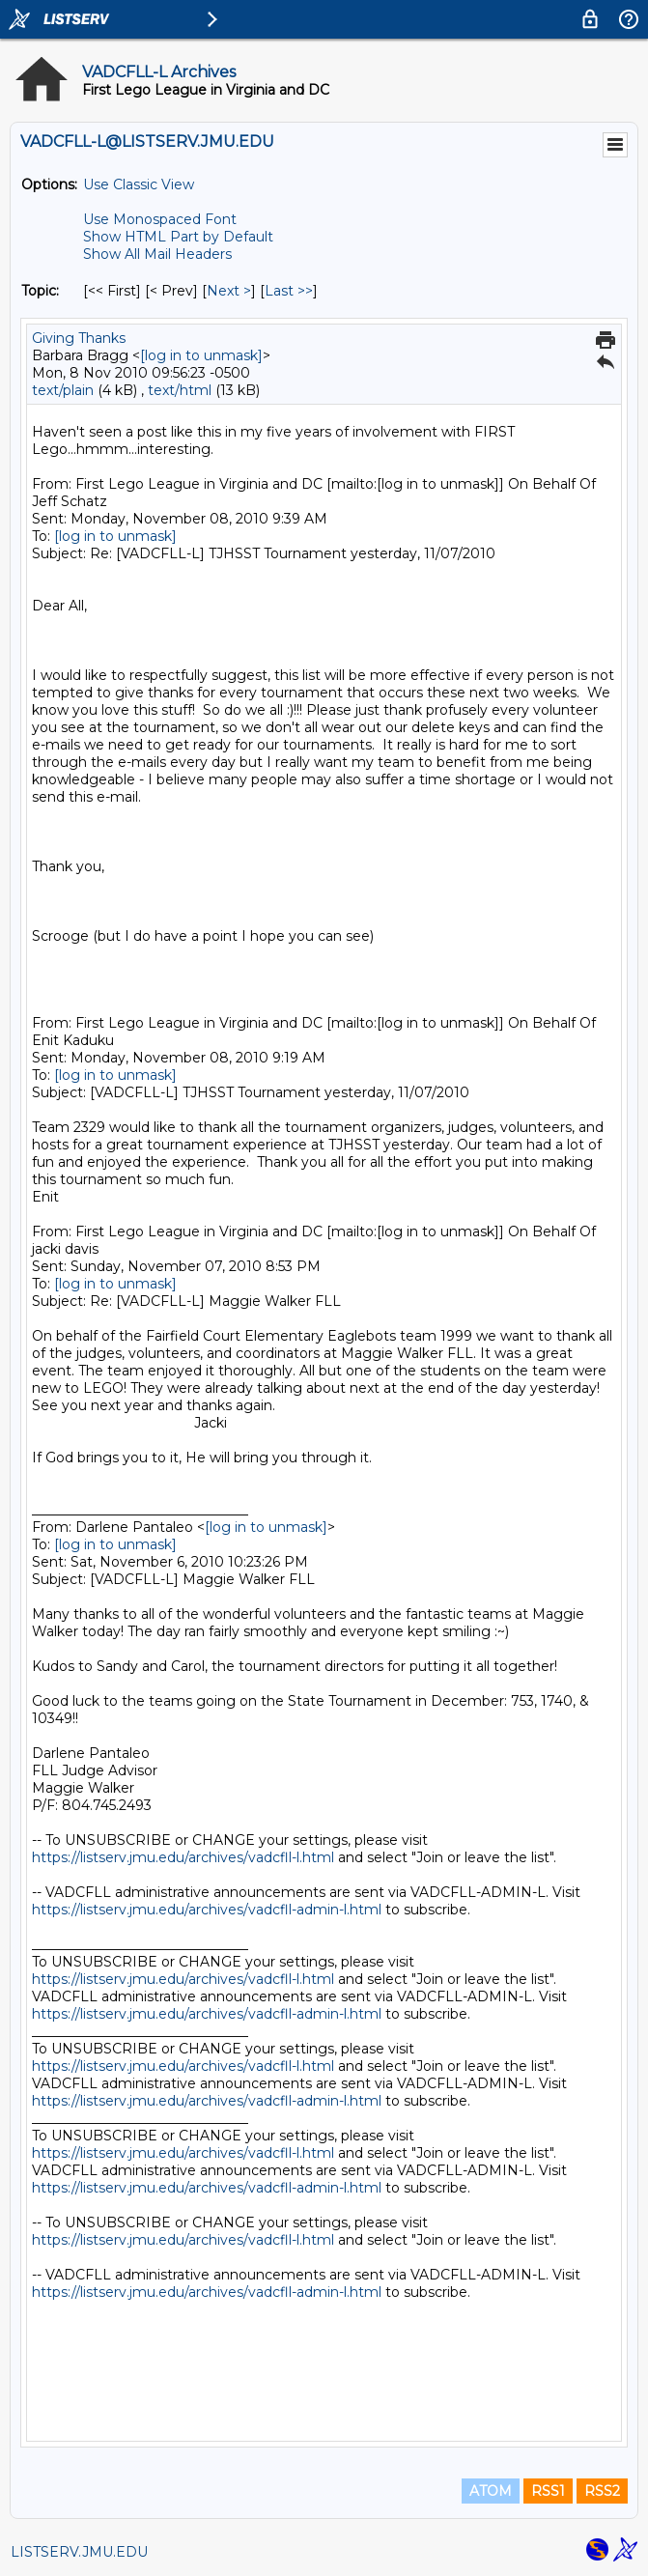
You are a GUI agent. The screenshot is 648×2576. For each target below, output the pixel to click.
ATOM (490, 2491)
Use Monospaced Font (160, 219)
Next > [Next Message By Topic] (229, 290)
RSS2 (602, 2491)
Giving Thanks (79, 338)
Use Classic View (138, 184)
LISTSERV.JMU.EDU (79, 2552)
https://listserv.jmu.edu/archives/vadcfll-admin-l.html (206, 1909)
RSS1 (548, 2491)
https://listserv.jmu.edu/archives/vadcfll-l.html (183, 1857)
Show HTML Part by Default (178, 236)
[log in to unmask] (201, 355)
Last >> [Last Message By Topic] (289, 290)
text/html (179, 390)
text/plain (63, 390)
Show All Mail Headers (157, 254)
